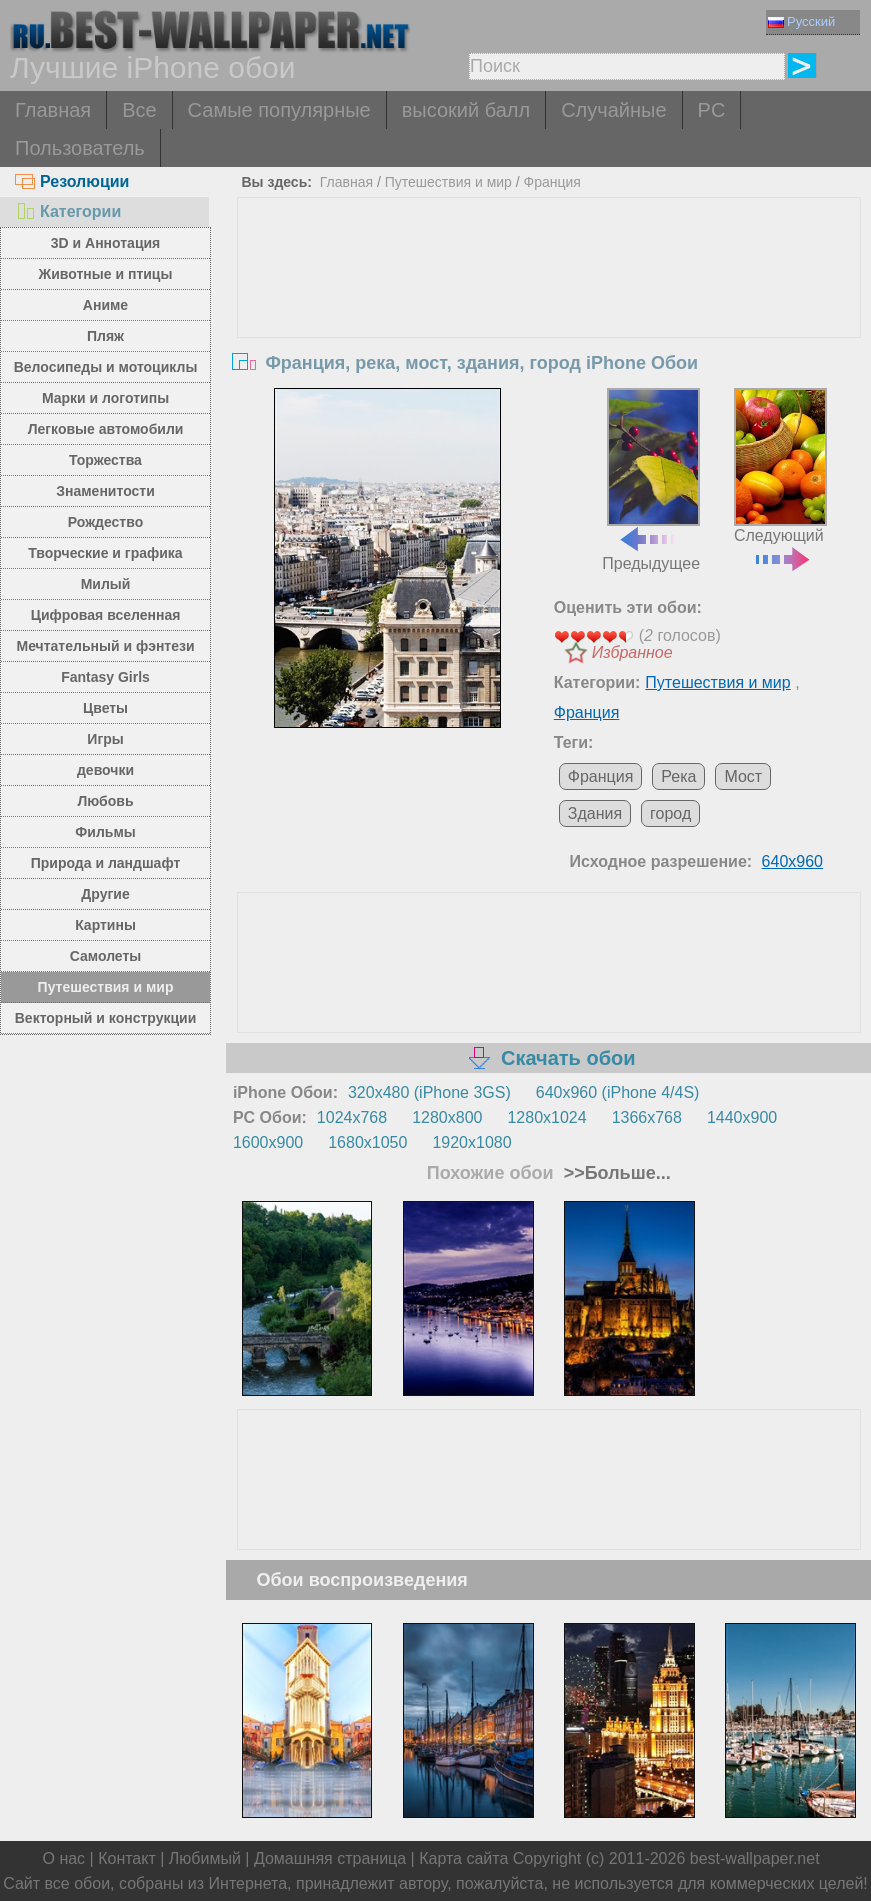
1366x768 (647, 1117)
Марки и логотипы (105, 398)
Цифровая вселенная (106, 615)
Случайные (613, 110)
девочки (105, 770)
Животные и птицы (106, 274)
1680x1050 (367, 1142)
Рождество (105, 522)
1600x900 (268, 1142)
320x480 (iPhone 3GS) (429, 1092)
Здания (595, 813)
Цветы (105, 708)
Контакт (127, 1858)
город (670, 813)
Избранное (632, 652)
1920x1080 (471, 1142)
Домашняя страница (330, 1858)
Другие (105, 894)
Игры (105, 739)
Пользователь (80, 148)
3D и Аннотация (106, 243)
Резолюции (72, 181)
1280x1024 (546, 1117)
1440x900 (742, 1117)
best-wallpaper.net (755, 1858)
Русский (801, 21)
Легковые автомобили (106, 429)
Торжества (105, 460)
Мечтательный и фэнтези (105, 646)
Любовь (106, 801)
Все (139, 110)
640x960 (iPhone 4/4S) (618, 1092)
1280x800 (447, 1117)
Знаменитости (105, 491)
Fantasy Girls (105, 677)
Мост (743, 776)
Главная (53, 110)
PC (712, 110)
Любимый (205, 1858)
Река (678, 776)
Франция (552, 182)
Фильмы (105, 832)
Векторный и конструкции (106, 1018)
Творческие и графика (105, 553)
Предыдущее (651, 480)
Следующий (781, 477)
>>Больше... (615, 1173)
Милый (106, 584)
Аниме (105, 305)
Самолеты (106, 956)
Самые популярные (279, 110)
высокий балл (466, 110)
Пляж (105, 336)
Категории (68, 211)
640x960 (792, 861)
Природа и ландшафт (106, 863)
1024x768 (352, 1117)
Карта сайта (463, 1858)
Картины (105, 925)
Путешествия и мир (106, 987)
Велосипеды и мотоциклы (106, 367)
